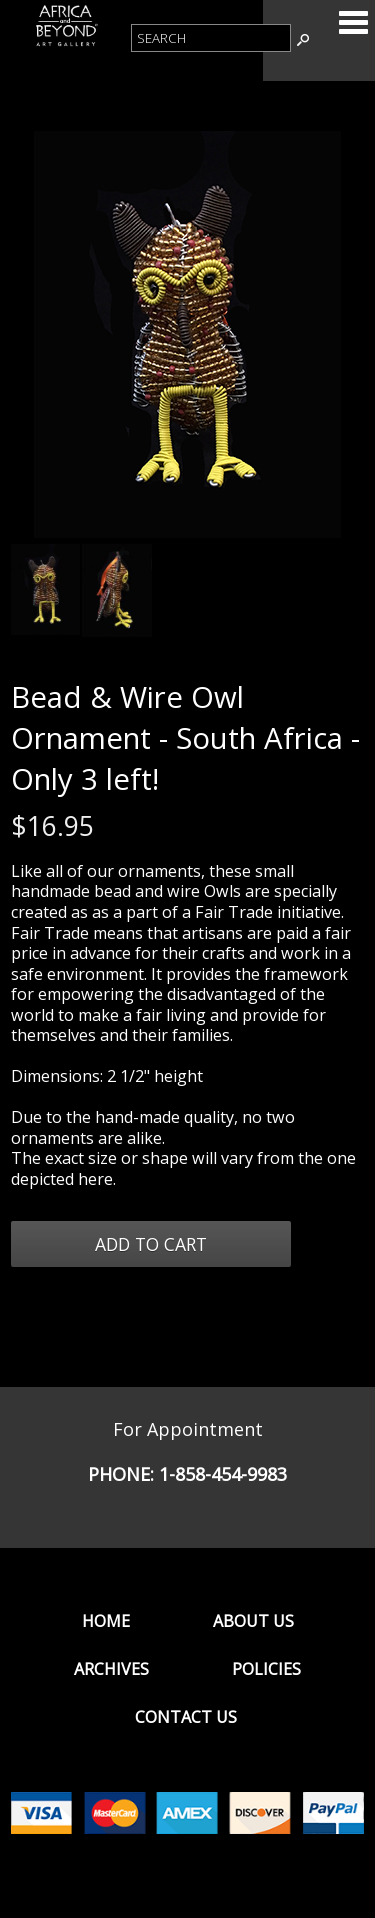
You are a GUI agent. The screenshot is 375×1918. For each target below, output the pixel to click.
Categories (353, 22)
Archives (111, 1669)
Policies (266, 1669)
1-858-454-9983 (223, 1474)
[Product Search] (211, 38)
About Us (253, 1621)
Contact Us (186, 1717)
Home (106, 1621)
